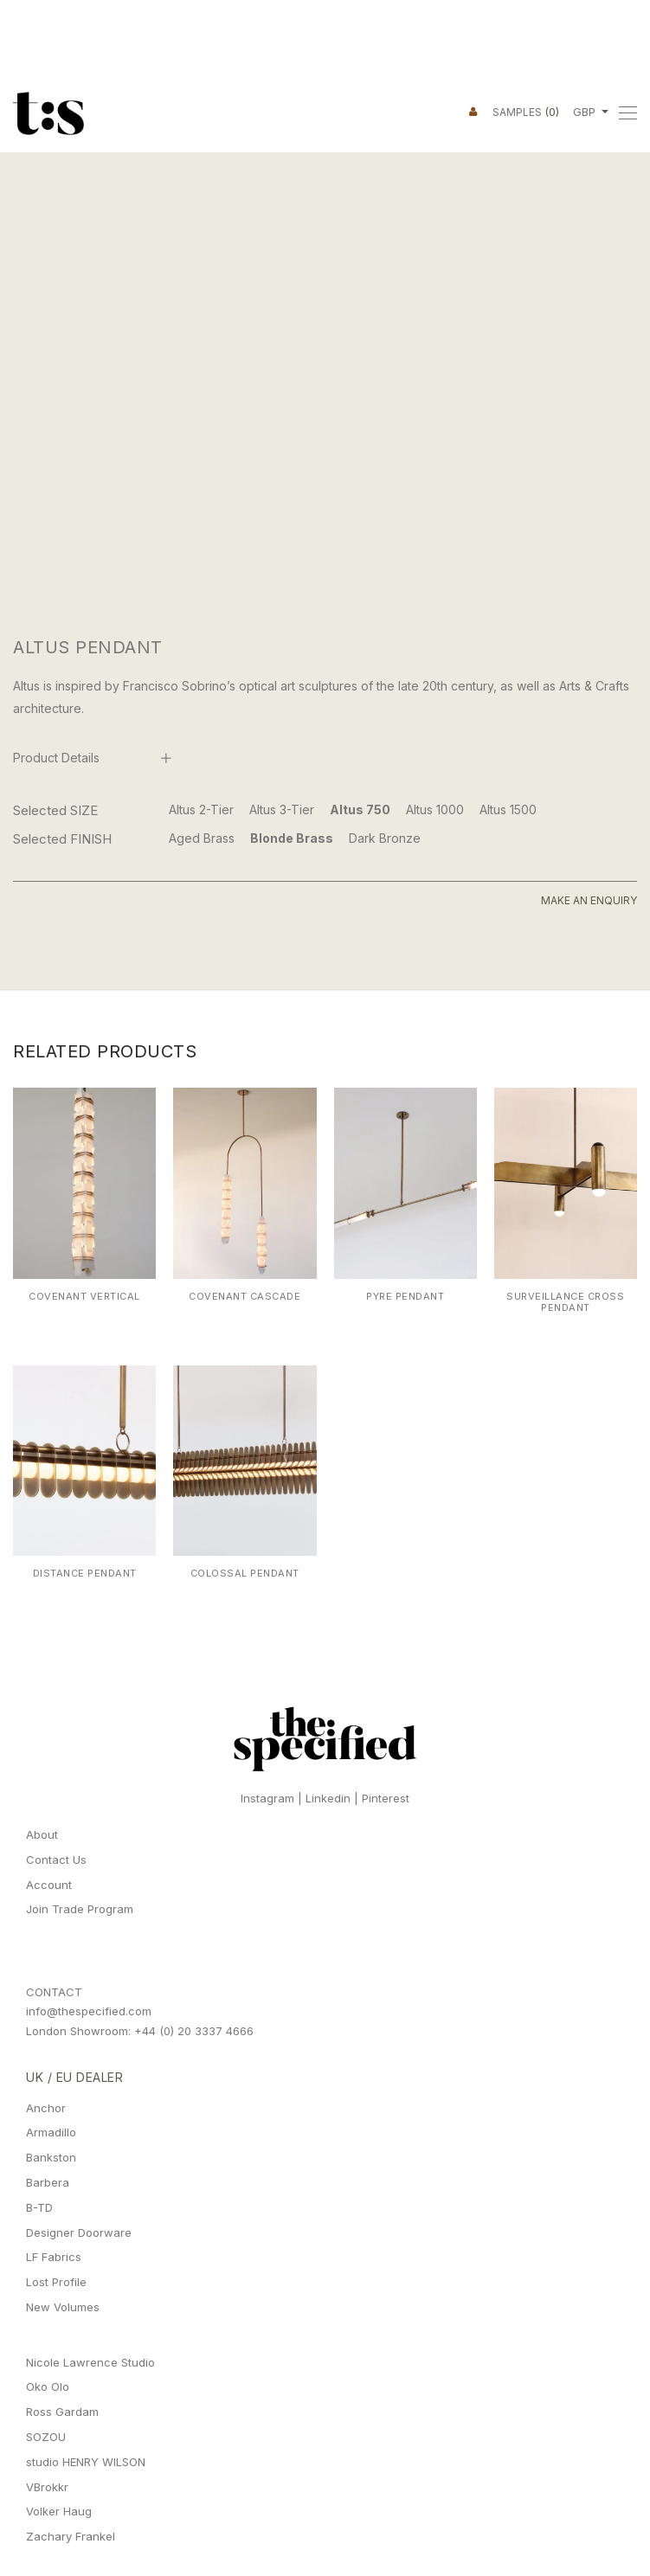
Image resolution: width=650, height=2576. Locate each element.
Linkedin (328, 1798)
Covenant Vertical (84, 1296)
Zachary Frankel (70, 2536)
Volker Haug (59, 2511)
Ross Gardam (62, 2412)
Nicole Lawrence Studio (90, 2362)
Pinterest (385, 1798)
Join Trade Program (79, 1909)
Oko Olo (47, 2386)
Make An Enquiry (589, 900)
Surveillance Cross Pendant (565, 1302)
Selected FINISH (62, 839)
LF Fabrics (53, 2257)
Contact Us (56, 1859)
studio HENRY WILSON (85, 2462)
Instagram (267, 1798)
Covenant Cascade (244, 1296)
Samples (525, 112)
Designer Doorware (79, 2232)
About (42, 1834)
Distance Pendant (85, 1573)
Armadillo (51, 2132)
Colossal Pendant (244, 1573)
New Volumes (63, 2307)
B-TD (39, 2207)
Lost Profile (56, 2282)
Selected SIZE (55, 810)
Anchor (46, 2108)
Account (49, 1885)
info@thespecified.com (88, 2011)
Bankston (51, 2157)
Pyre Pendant (405, 1296)
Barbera (47, 2182)
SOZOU (46, 2437)
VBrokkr (47, 2487)
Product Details (56, 757)
